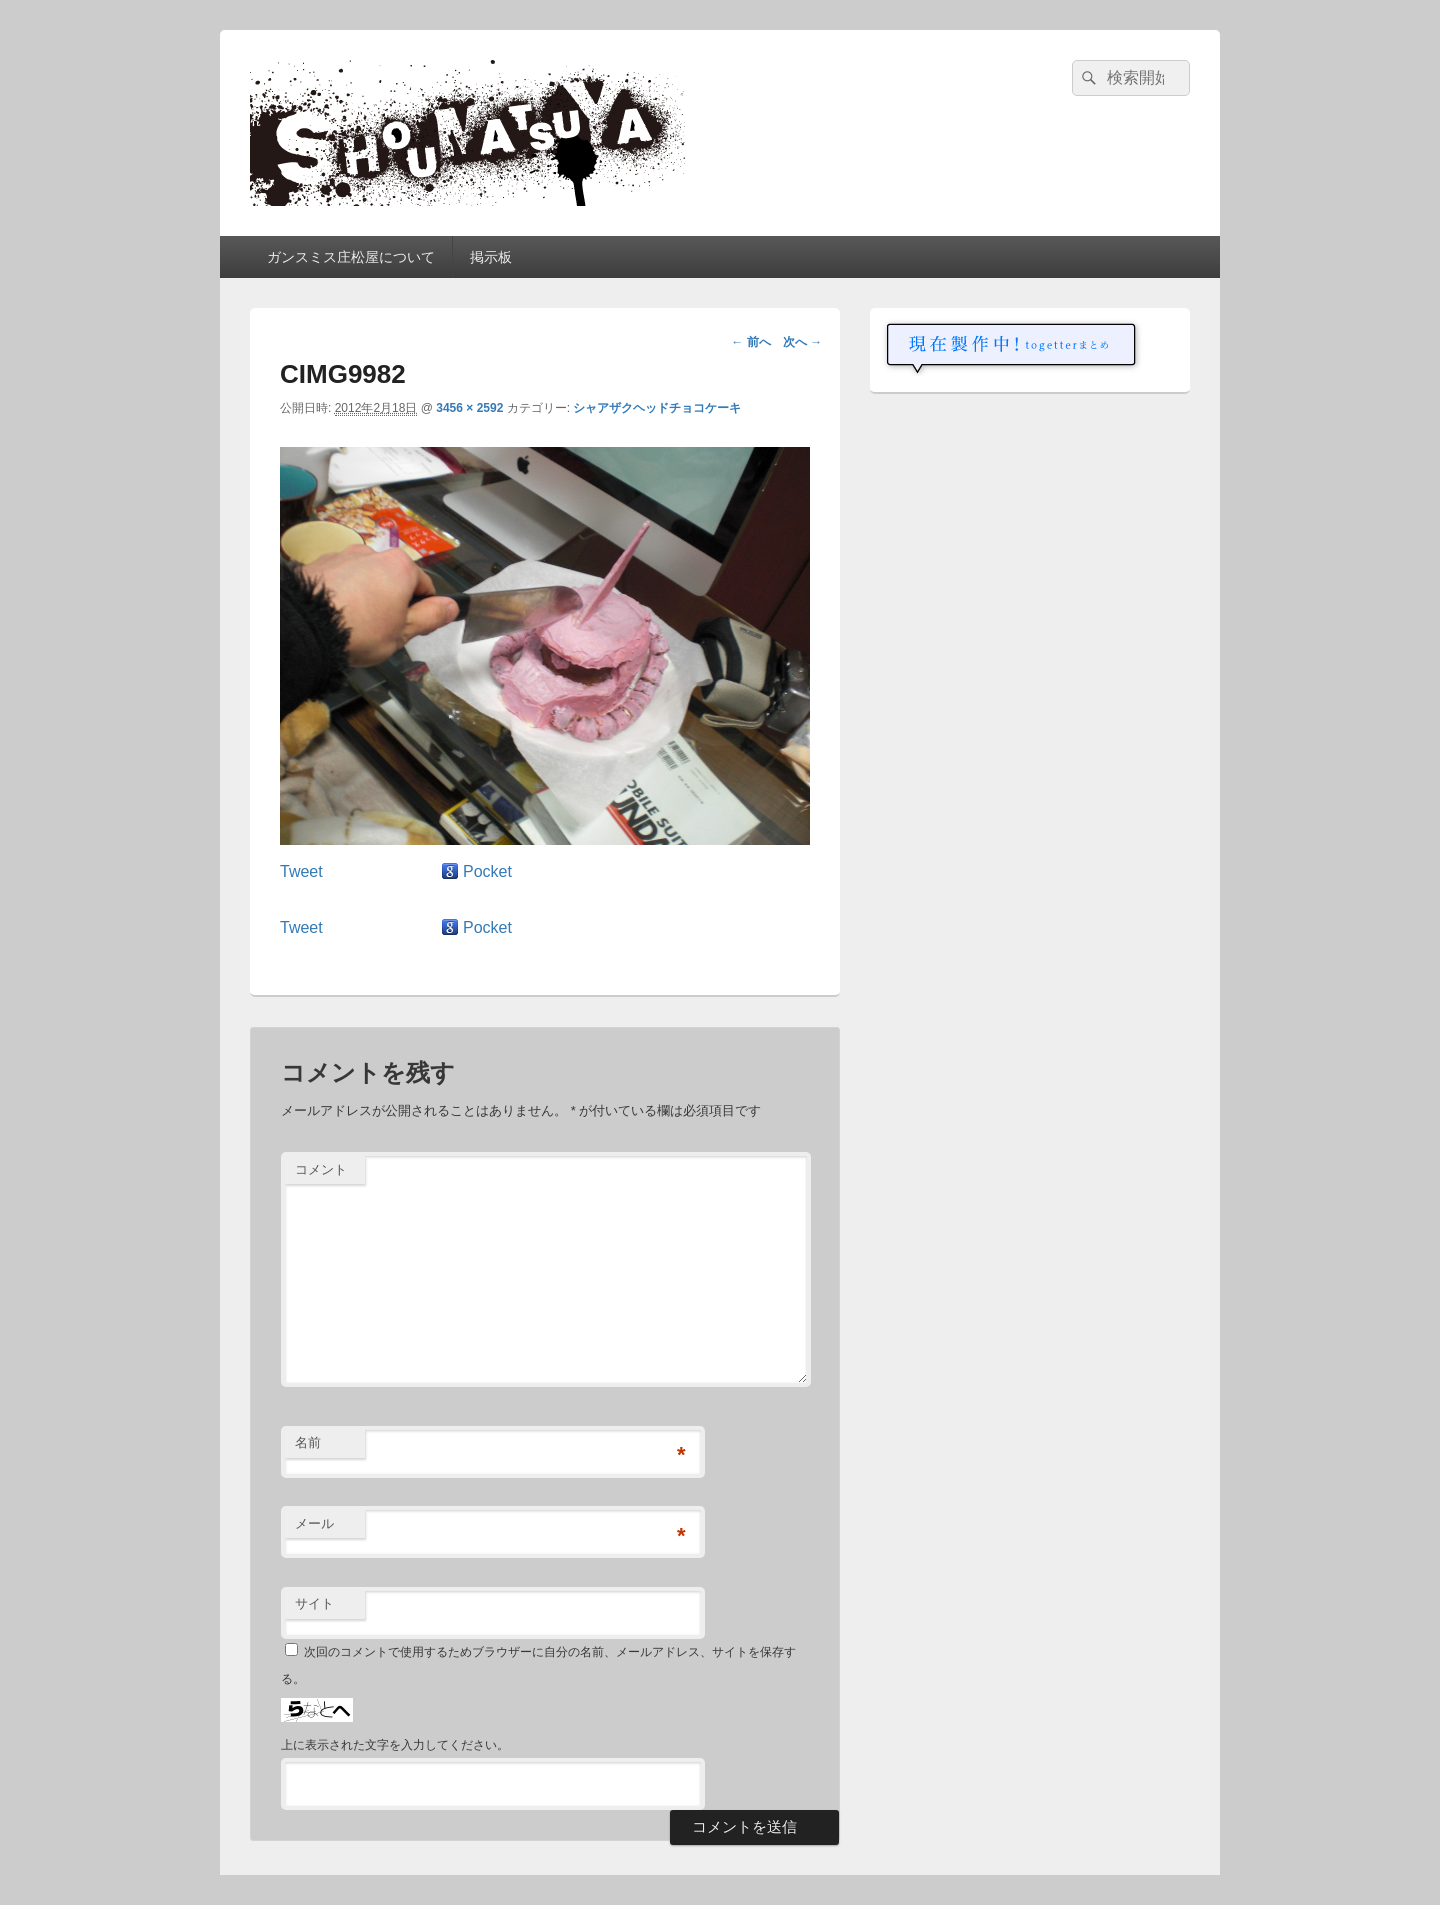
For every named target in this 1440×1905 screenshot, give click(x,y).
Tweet (301, 871)
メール (314, 1523)
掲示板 (491, 257)
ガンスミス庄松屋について (351, 257)
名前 (308, 1442)
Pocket (487, 871)
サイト (314, 1603)
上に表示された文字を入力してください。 (395, 1745)
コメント (321, 1169)
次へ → (802, 342)
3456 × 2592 (469, 408)
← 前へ (750, 342)
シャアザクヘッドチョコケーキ (657, 408)
